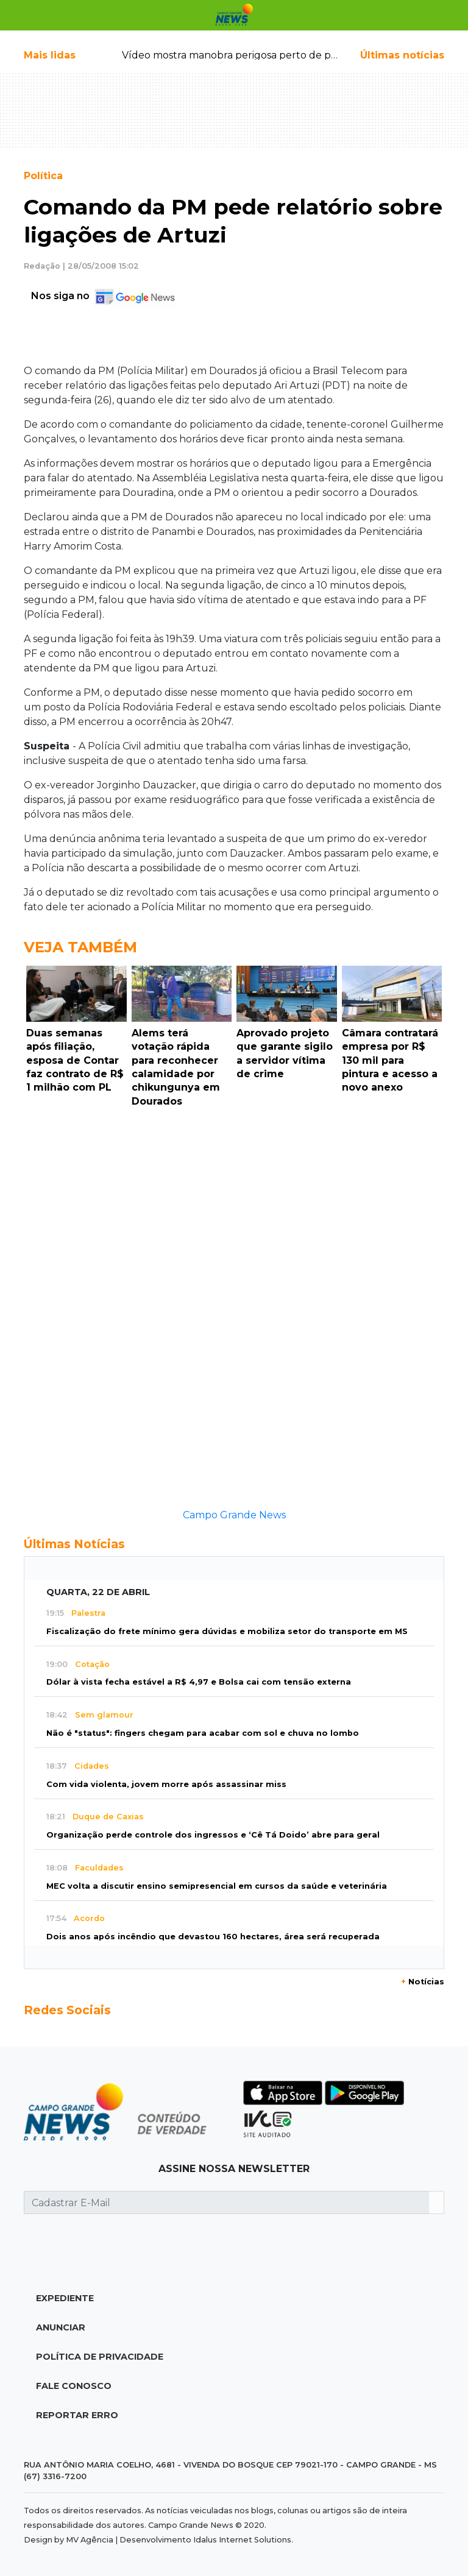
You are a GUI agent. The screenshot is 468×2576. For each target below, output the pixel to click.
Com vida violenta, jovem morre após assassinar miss (166, 1784)
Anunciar (60, 2327)
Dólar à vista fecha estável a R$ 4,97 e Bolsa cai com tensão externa (198, 1681)
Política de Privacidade (99, 2356)
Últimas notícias (402, 55)
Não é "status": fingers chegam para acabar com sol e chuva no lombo (202, 1733)
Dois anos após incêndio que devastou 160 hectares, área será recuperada (213, 1936)
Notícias (422, 1981)
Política (43, 176)
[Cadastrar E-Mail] (227, 2202)
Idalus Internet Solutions (242, 2539)
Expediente (65, 2298)
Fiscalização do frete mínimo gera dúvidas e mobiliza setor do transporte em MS (227, 1631)
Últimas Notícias (74, 1544)
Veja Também (80, 947)
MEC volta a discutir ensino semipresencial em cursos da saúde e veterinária (216, 1886)
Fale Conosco (74, 2385)
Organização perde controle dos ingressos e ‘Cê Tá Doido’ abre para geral (213, 1834)
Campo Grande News (234, 1515)
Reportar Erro (77, 2415)
